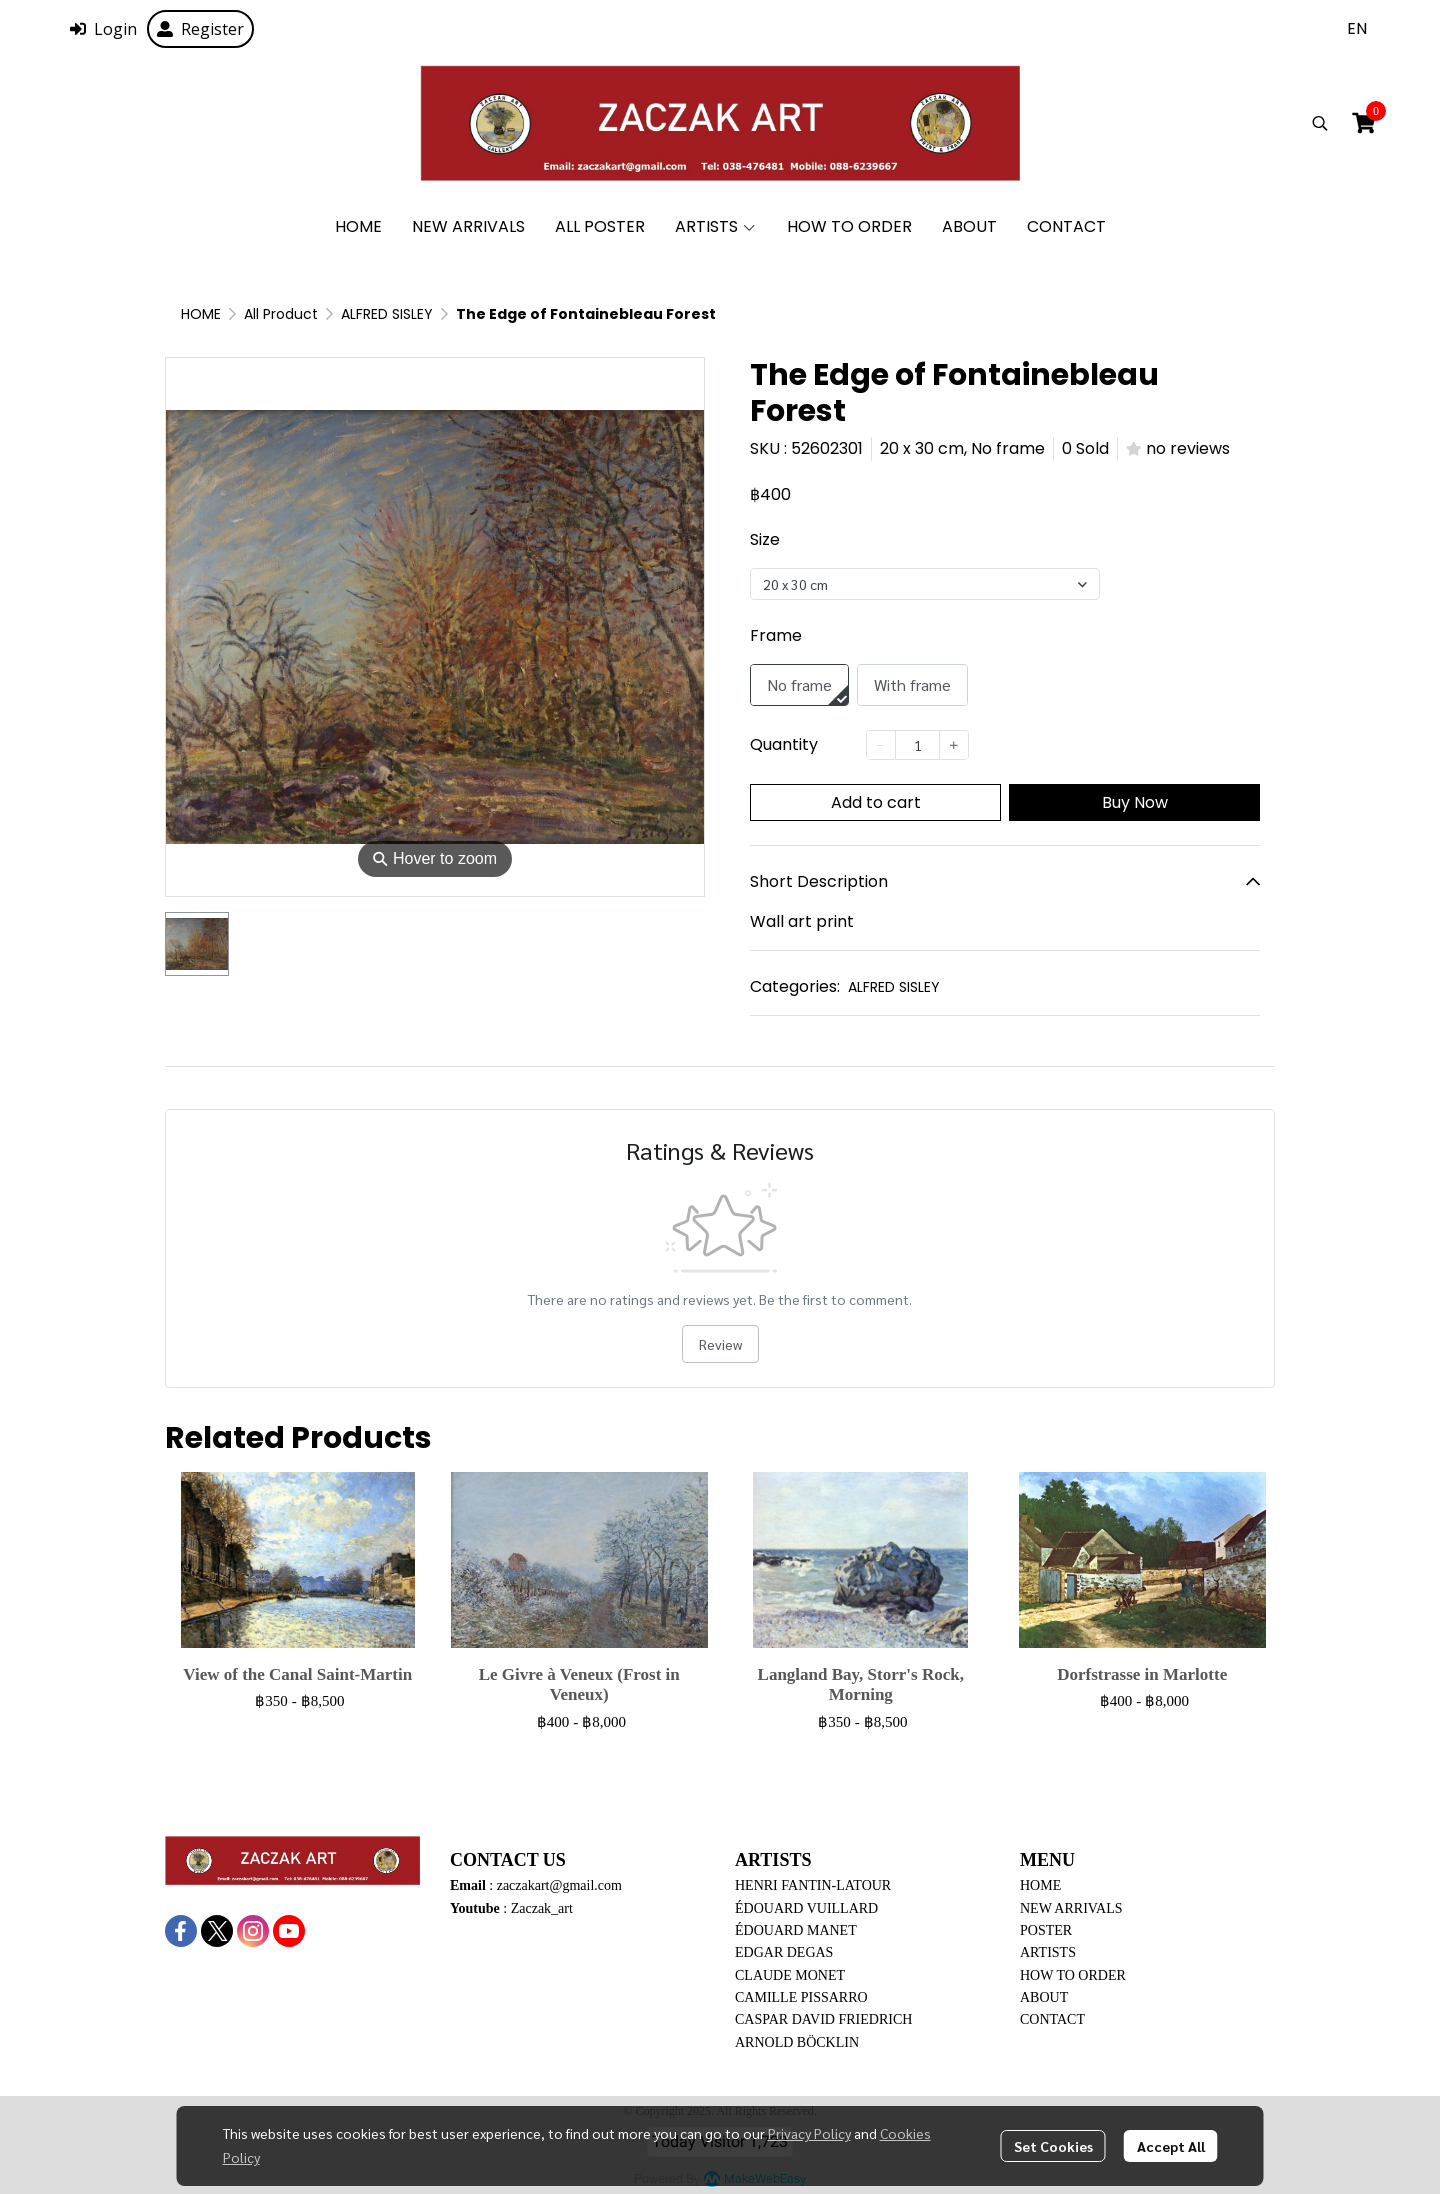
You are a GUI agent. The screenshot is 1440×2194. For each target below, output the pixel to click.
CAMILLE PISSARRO (801, 1997)
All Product (281, 314)
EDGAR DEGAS (784, 1952)
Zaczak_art (542, 1908)
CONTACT (1052, 2019)
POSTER (1046, 1930)
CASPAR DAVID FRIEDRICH (823, 2019)
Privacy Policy (809, 2133)
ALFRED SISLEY (387, 314)
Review (720, 1344)
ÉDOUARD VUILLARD (806, 1908)
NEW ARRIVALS (1071, 1908)
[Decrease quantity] (881, 745)
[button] (1357, 28)
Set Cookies (1053, 2146)
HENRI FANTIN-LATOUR (813, 1885)
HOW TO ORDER (1073, 1975)
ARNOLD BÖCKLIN (797, 2042)
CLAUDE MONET (790, 1975)
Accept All (1171, 2146)
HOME (201, 314)
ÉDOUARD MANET (796, 1930)
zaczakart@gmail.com (559, 1885)
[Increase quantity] (954, 745)
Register (200, 29)
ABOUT (1044, 1997)
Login (103, 29)
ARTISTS (1048, 1952)
